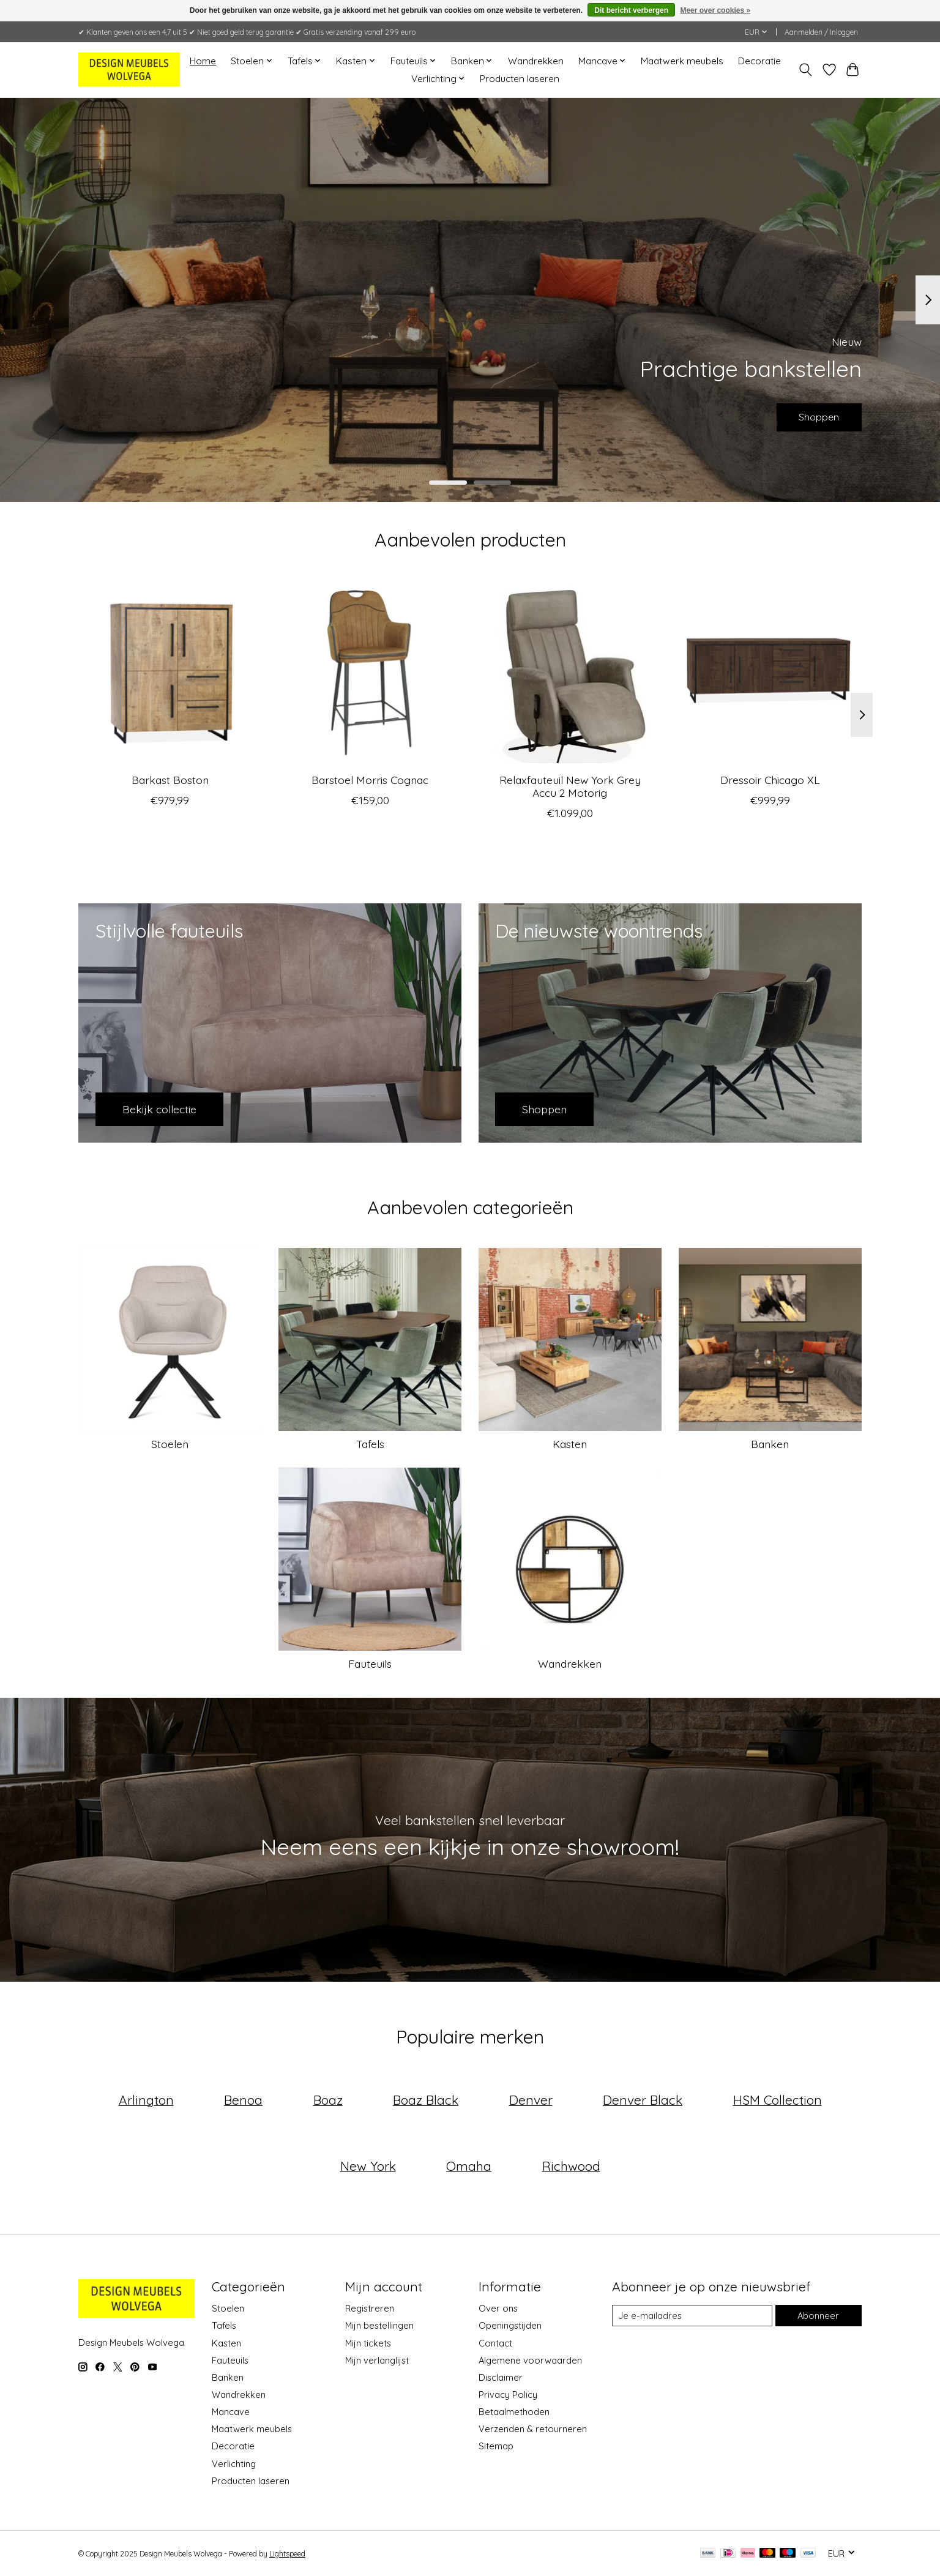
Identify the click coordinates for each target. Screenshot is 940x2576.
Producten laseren (519, 78)
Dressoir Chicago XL (770, 779)
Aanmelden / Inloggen (821, 32)
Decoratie (759, 61)
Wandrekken (536, 61)
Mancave (231, 2411)
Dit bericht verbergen (631, 10)
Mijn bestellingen (379, 2325)
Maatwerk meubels (682, 61)
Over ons (498, 2308)
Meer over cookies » (715, 10)
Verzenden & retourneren (533, 2429)
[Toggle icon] (806, 70)
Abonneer (818, 2315)
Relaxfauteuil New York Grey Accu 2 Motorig (570, 786)
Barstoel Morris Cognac (369, 779)
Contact (495, 2343)
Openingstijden (510, 2325)
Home (203, 61)
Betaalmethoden (514, 2411)
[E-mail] (692, 2316)
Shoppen (812, 414)
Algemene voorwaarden (530, 2360)
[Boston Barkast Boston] (169, 671)
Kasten (570, 1443)
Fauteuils (370, 1663)
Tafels (370, 1443)
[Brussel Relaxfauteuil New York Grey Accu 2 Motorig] (570, 671)
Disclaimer (501, 2377)
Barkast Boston (170, 779)
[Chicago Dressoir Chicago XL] (770, 671)
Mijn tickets (368, 2343)
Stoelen (169, 1443)
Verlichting (234, 2464)
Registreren (369, 2308)
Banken (770, 1443)
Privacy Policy (508, 2394)
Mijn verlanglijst (377, 2360)
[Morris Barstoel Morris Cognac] (369, 671)
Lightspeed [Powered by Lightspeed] (287, 2553)
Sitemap (496, 2446)
